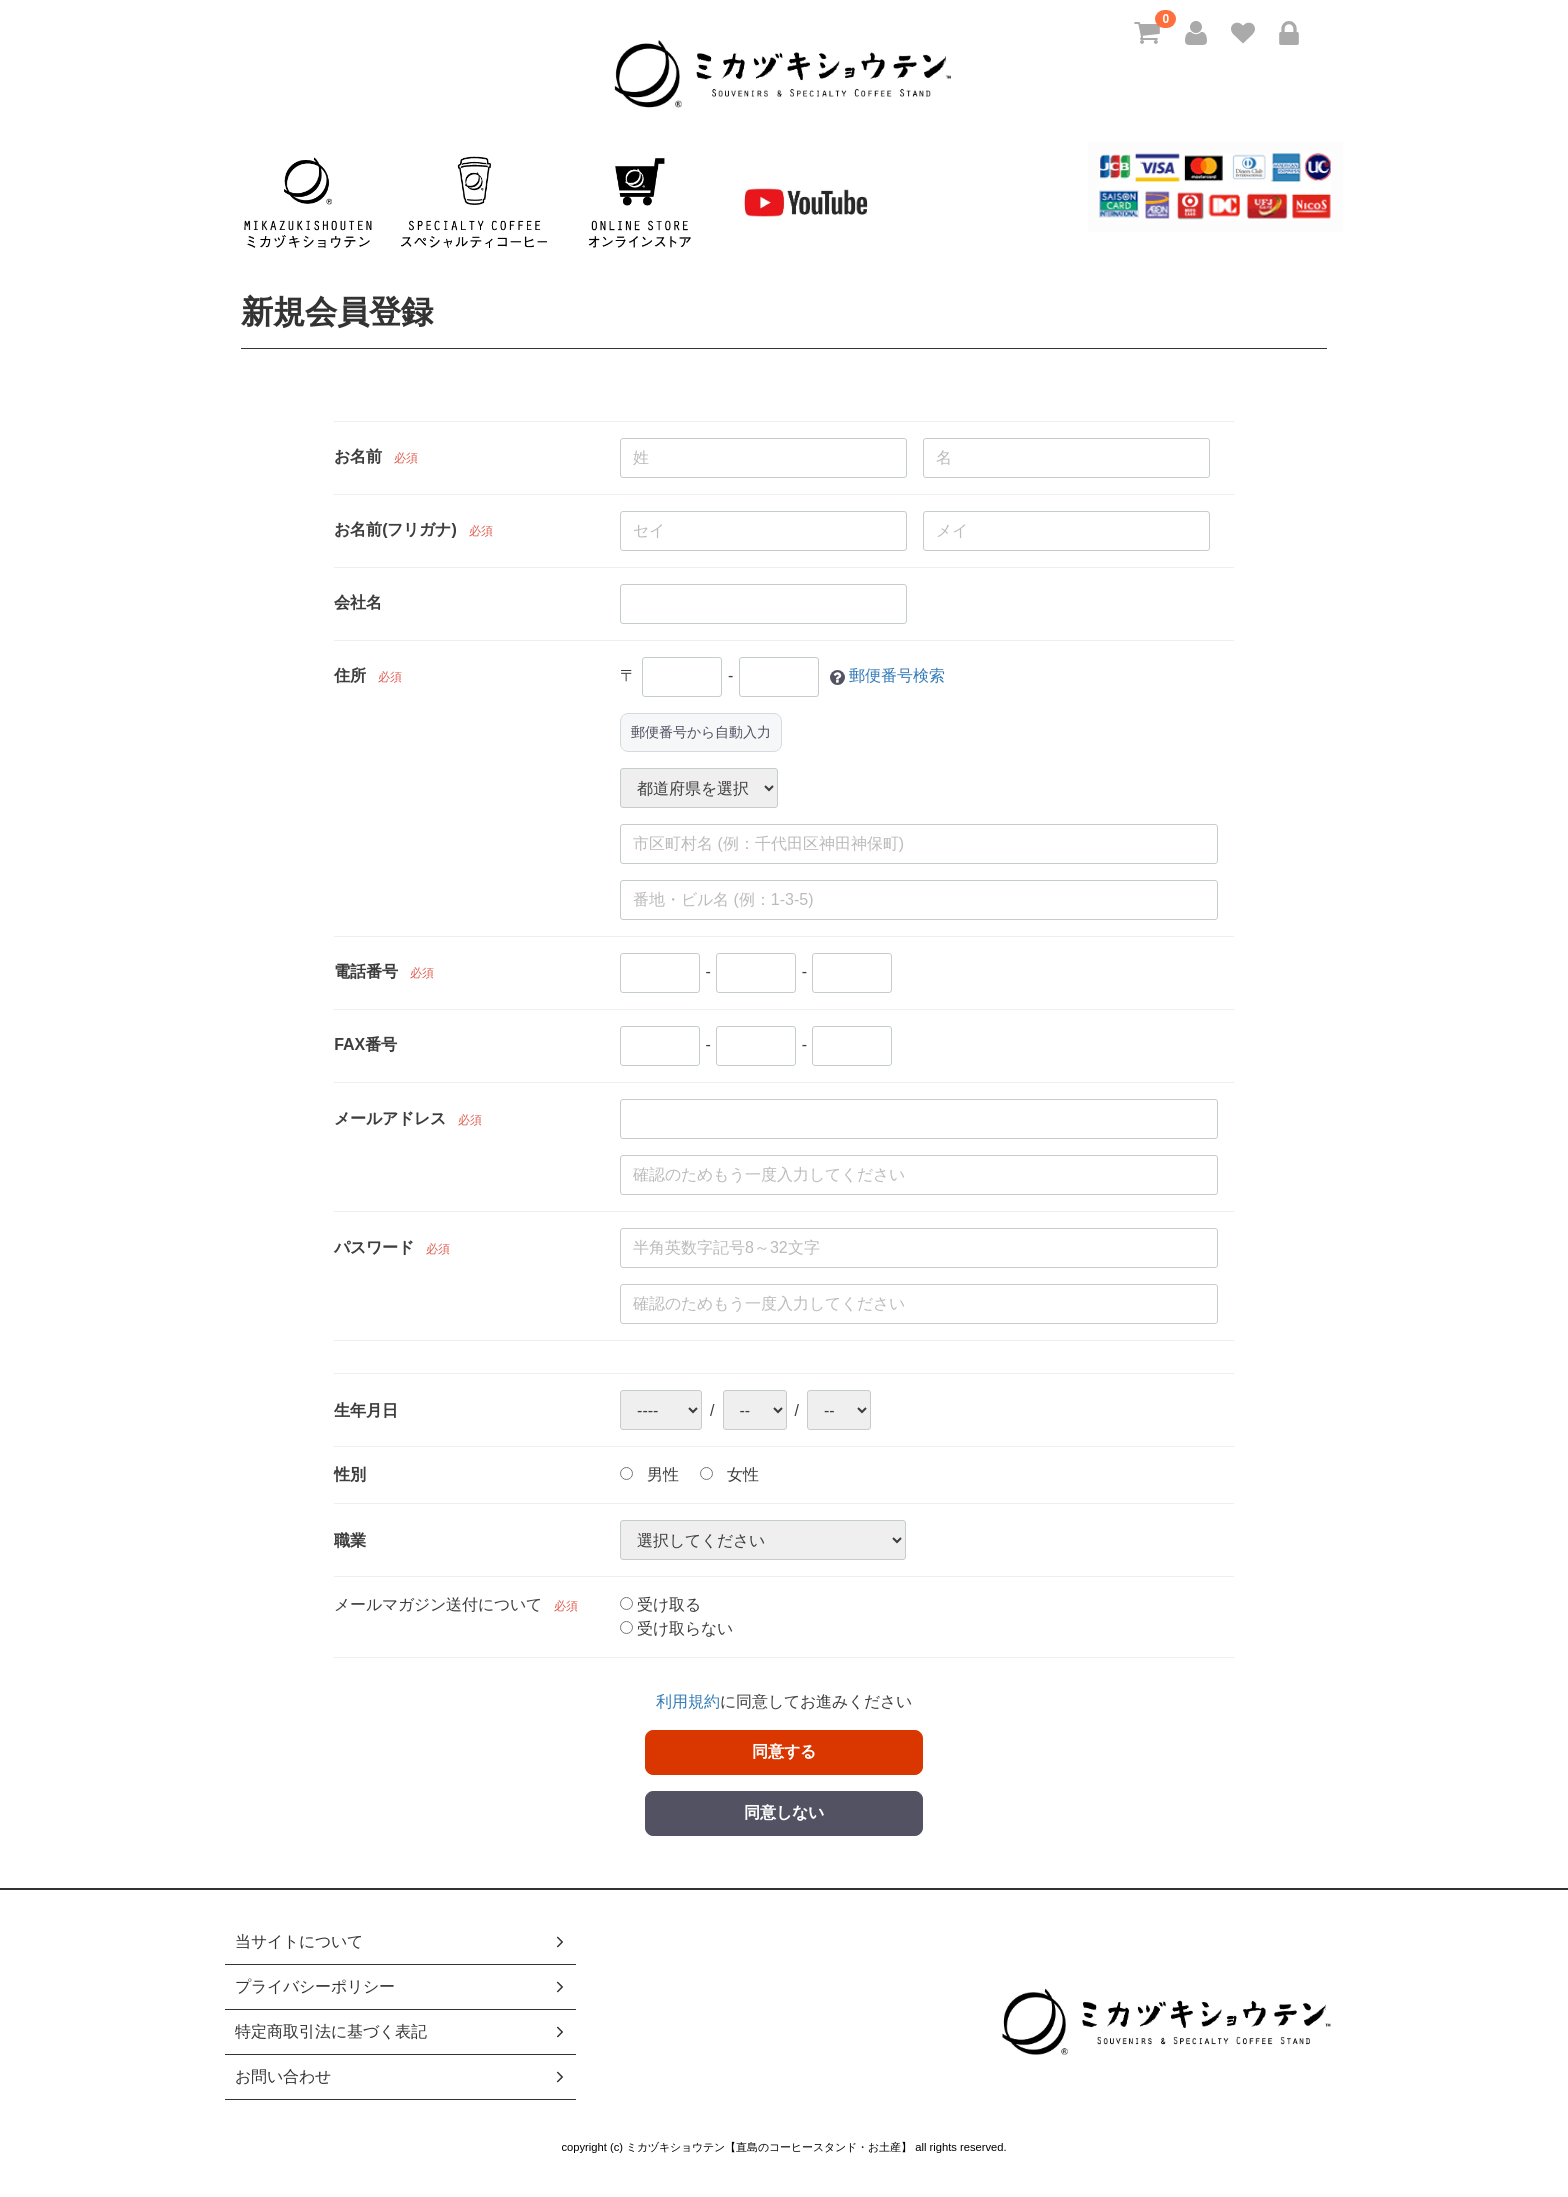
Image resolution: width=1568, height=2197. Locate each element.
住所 (350, 676)
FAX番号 (365, 1045)
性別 (350, 1474)
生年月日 (366, 1410)
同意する (784, 1751)
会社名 (358, 603)
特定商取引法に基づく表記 (401, 2031)
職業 (350, 1540)
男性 (649, 1474)
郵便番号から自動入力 (701, 732)
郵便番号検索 (897, 676)
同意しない (784, 1812)
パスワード (374, 1247)
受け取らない (676, 1628)
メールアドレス (390, 1118)
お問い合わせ (401, 2076)
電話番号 (366, 972)
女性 (729, 1474)
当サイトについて (401, 1941)
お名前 (358, 457)
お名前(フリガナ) (395, 530)
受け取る (660, 1604)
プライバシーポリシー (401, 1986)
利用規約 (688, 1701)
